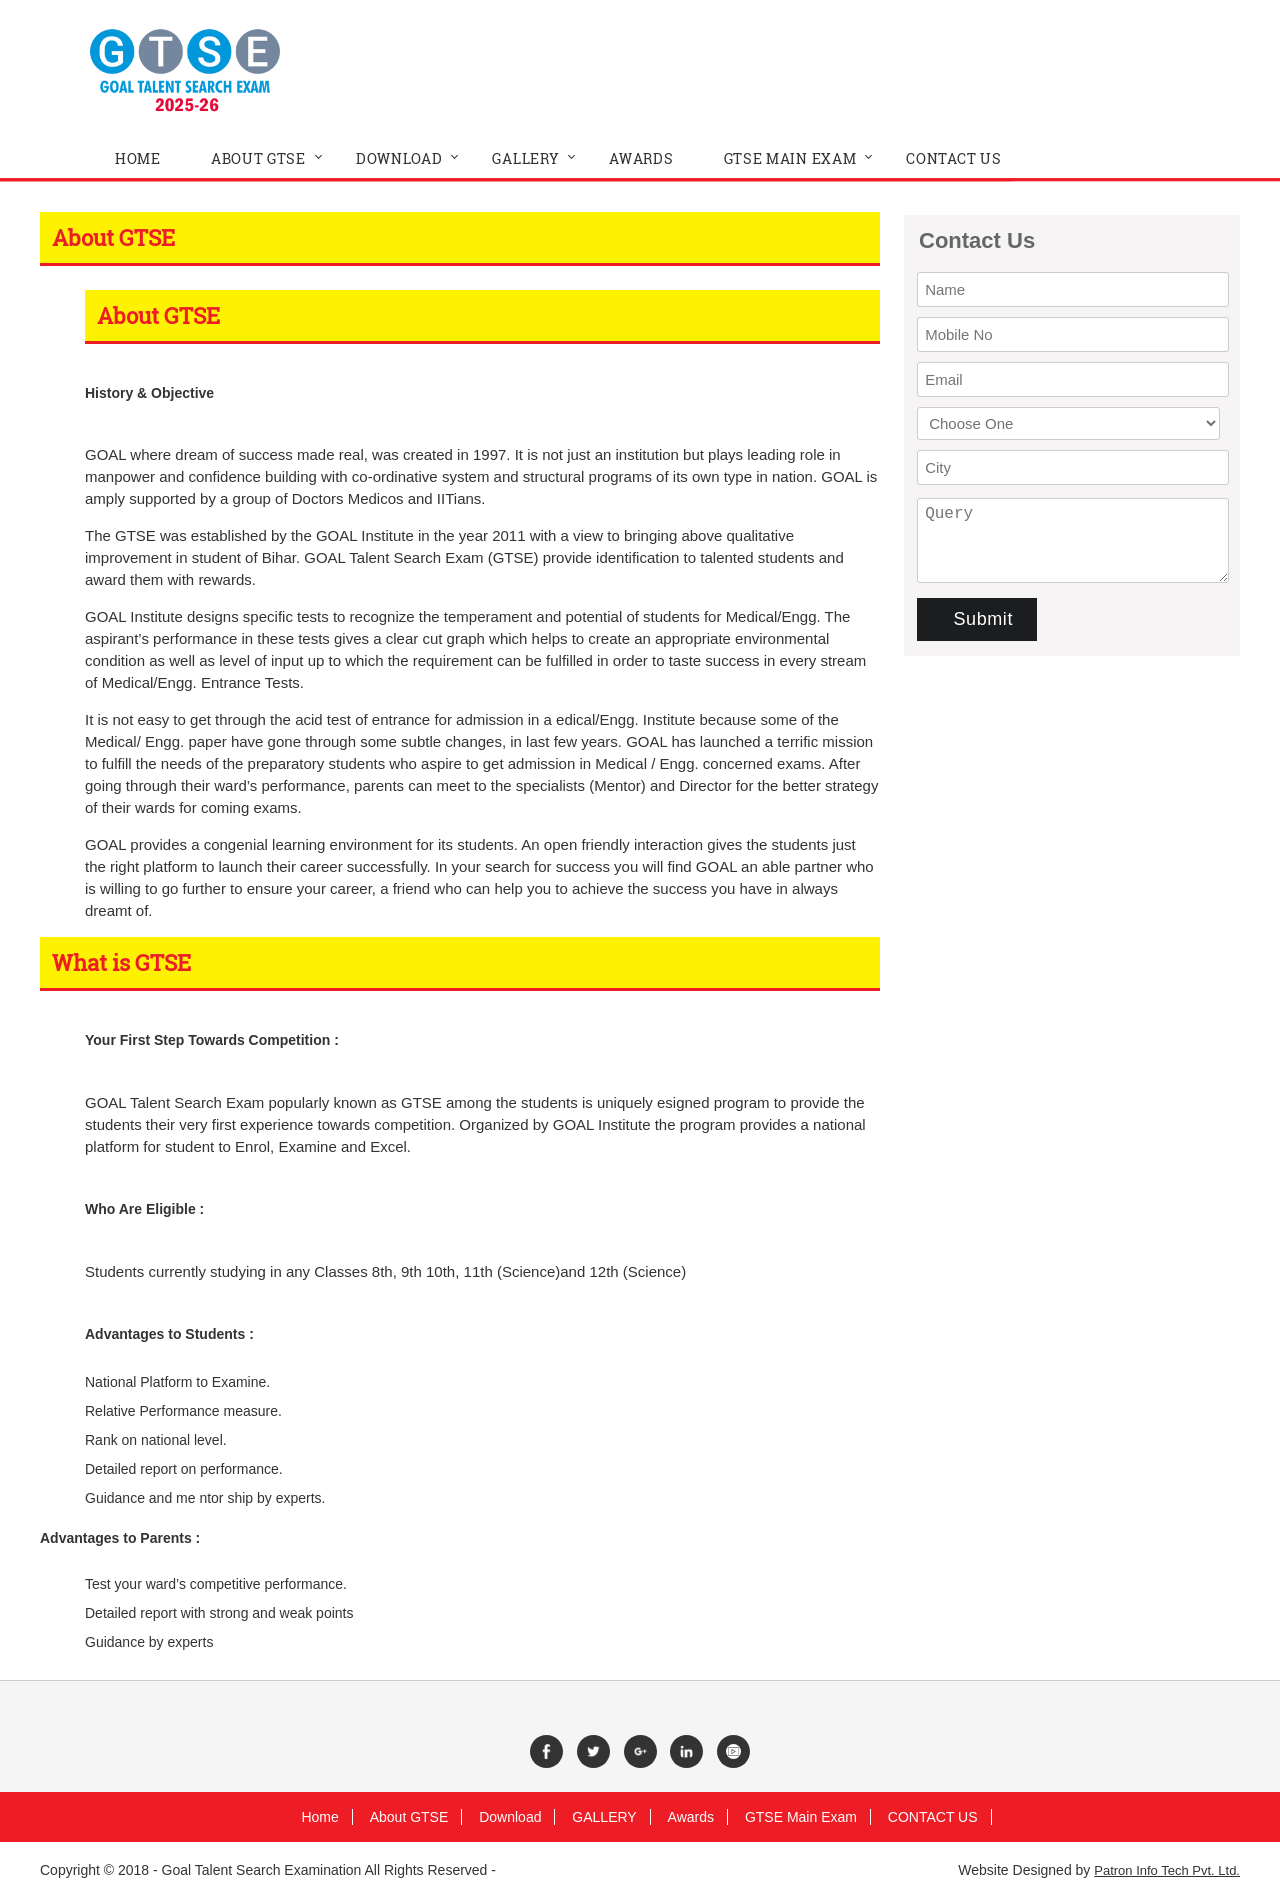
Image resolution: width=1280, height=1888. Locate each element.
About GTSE (409, 1817)
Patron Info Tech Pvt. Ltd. (1167, 1870)
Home (319, 1817)
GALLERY (604, 1817)
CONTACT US (933, 1817)
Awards (691, 1817)
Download (510, 1817)
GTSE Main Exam (801, 1817)
